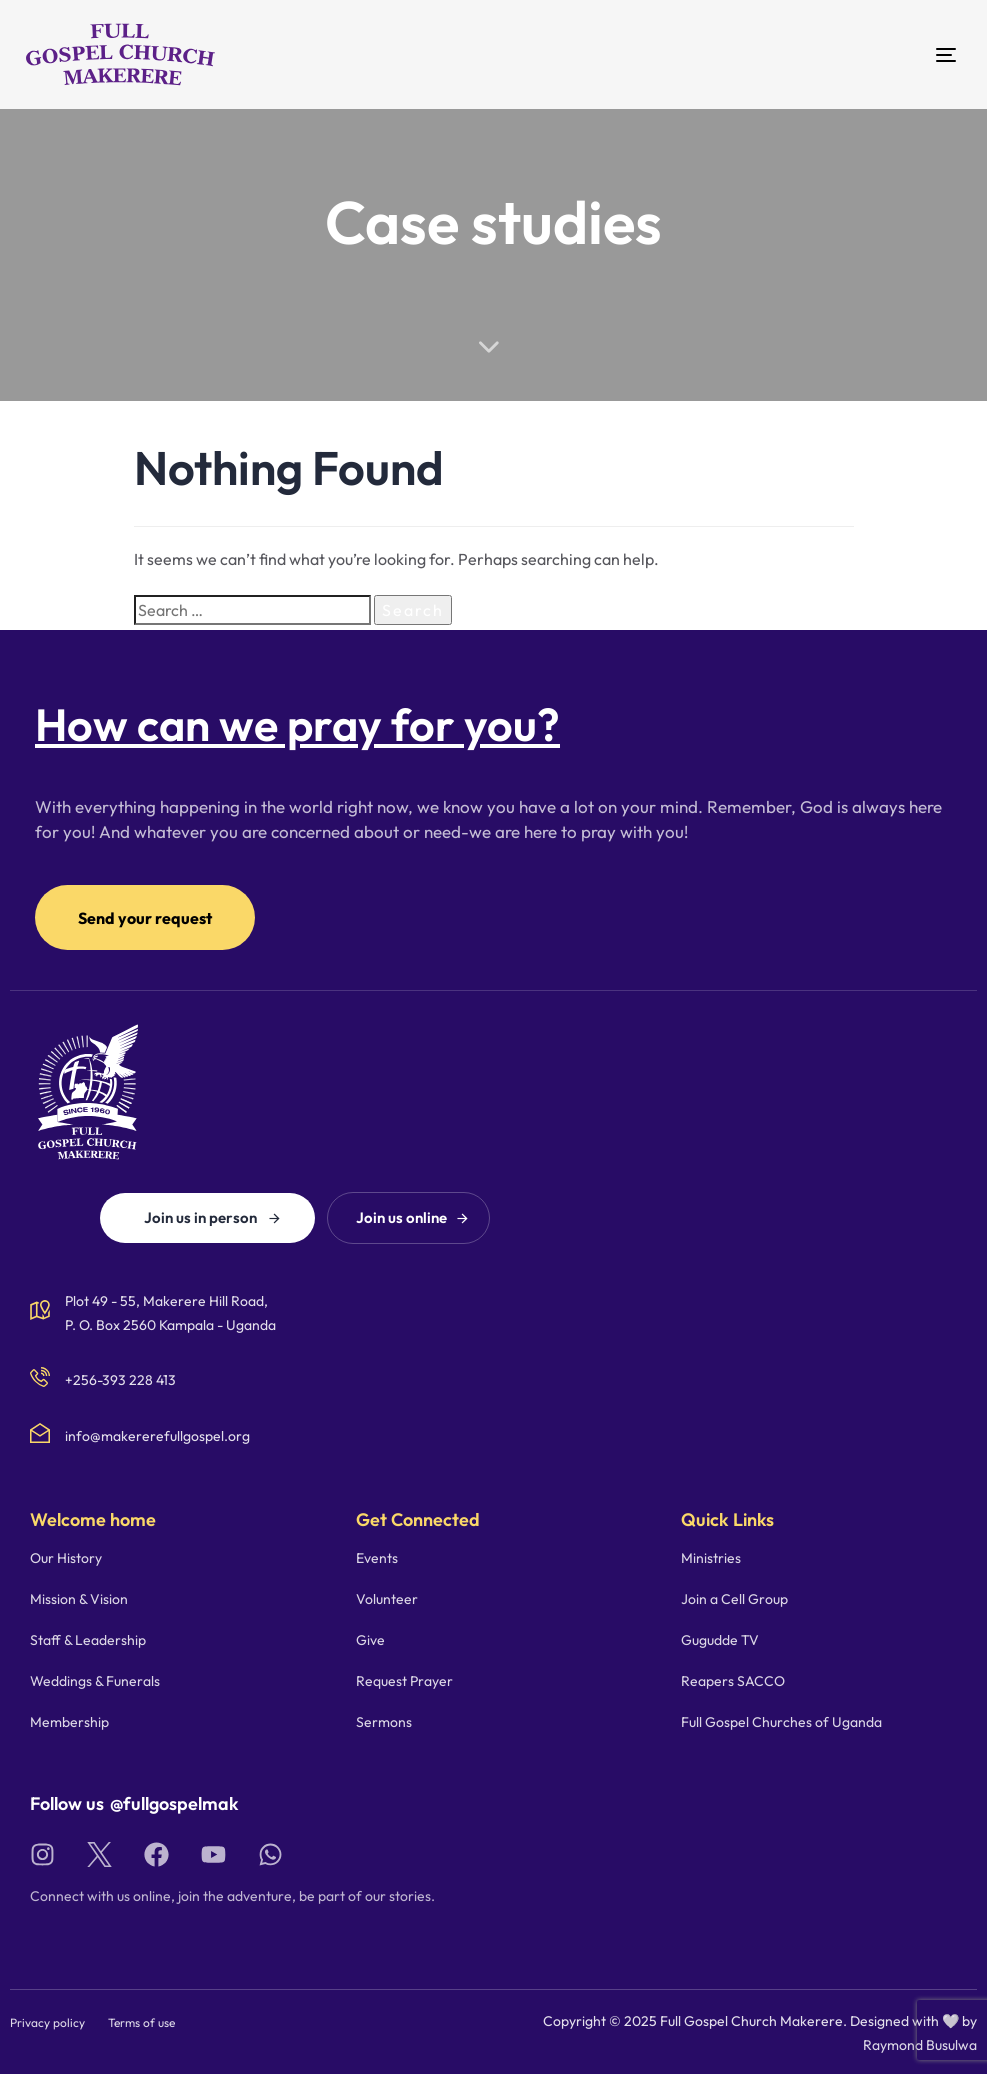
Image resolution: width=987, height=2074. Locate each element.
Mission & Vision (79, 1599)
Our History (66, 1558)
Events (377, 1558)
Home (379, 284)
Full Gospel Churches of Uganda (781, 1722)
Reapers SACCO (733, 1681)
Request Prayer (404, 1681)
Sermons (384, 1722)
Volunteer (387, 1599)
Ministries (711, 1558)
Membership (69, 1722)
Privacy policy (47, 2022)
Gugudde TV (720, 1640)
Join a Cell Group (734, 1599)
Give (370, 1640)
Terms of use (141, 2022)
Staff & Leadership (88, 1640)
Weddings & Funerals (95, 1681)
